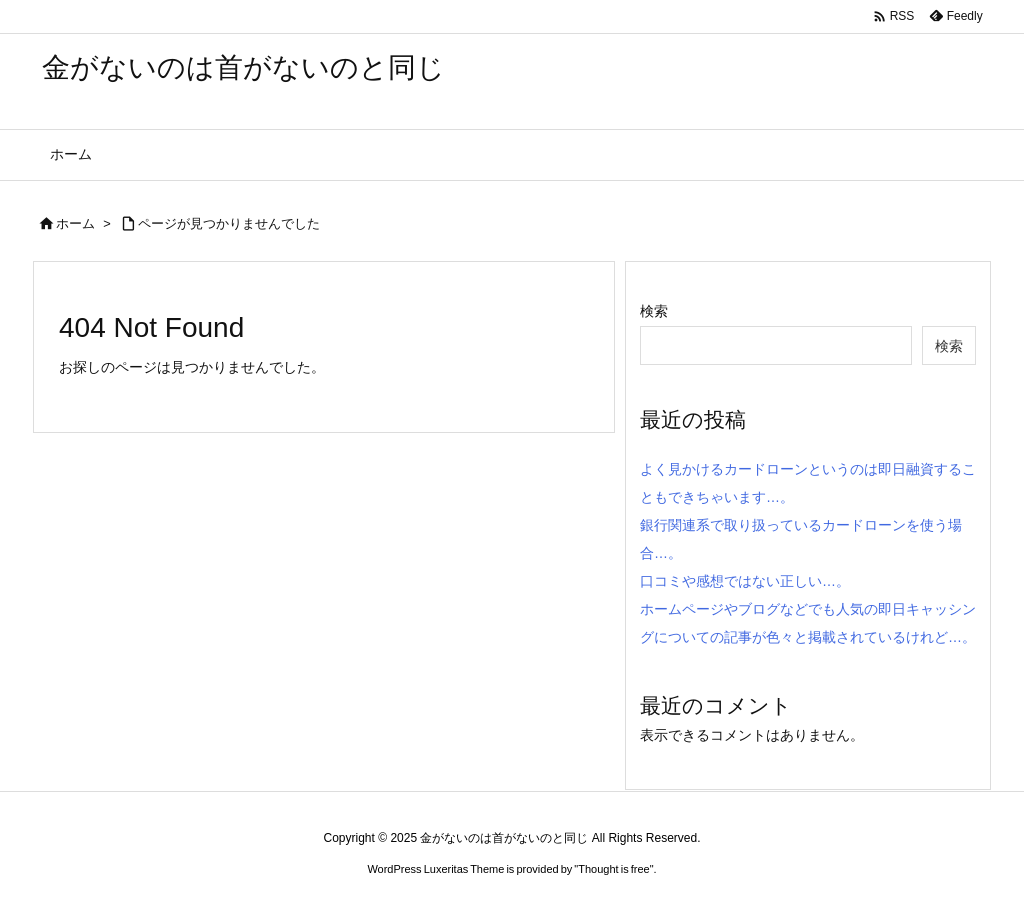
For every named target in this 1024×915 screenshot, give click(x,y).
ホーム (75, 223)
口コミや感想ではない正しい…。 (745, 581)
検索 (654, 311)
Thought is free (613, 869)
